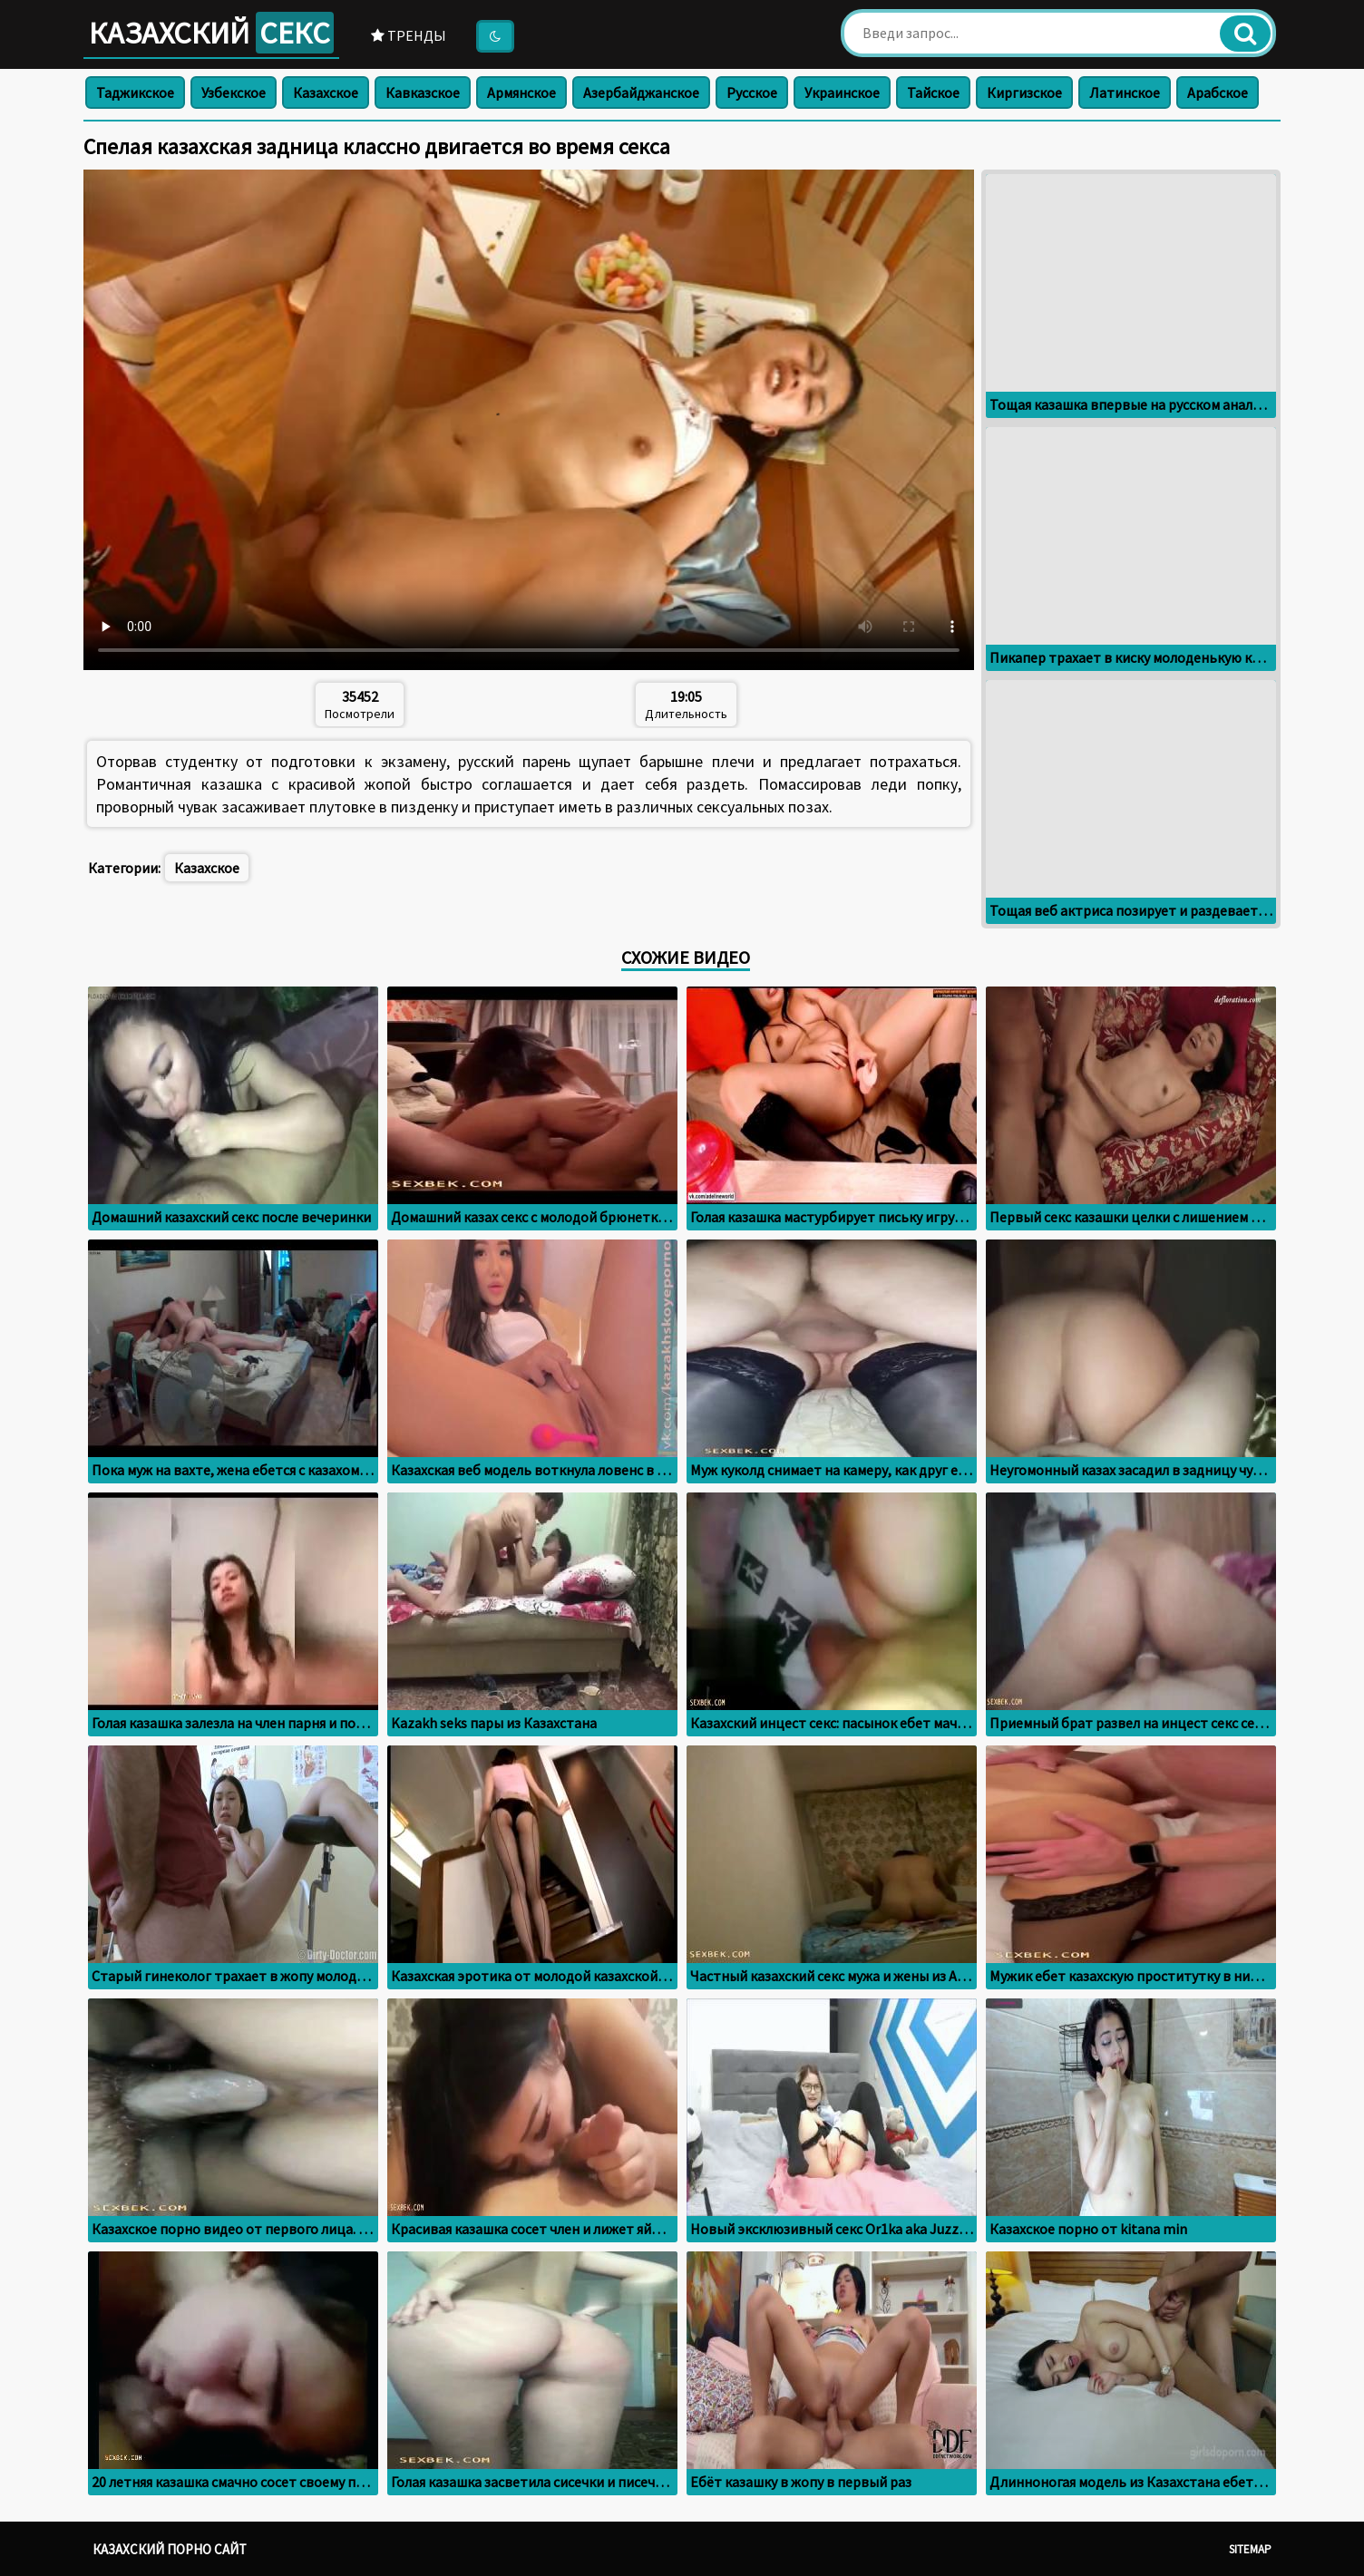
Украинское (842, 92)
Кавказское (422, 92)
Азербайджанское (641, 92)
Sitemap (1250, 2549)
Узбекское (233, 92)
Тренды (408, 35)
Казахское (325, 92)
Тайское (933, 92)
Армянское (521, 92)
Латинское (1124, 92)
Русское (751, 92)
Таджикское (135, 92)
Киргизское (1024, 92)
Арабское (1217, 92)
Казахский (211, 32)
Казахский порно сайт (170, 2549)
